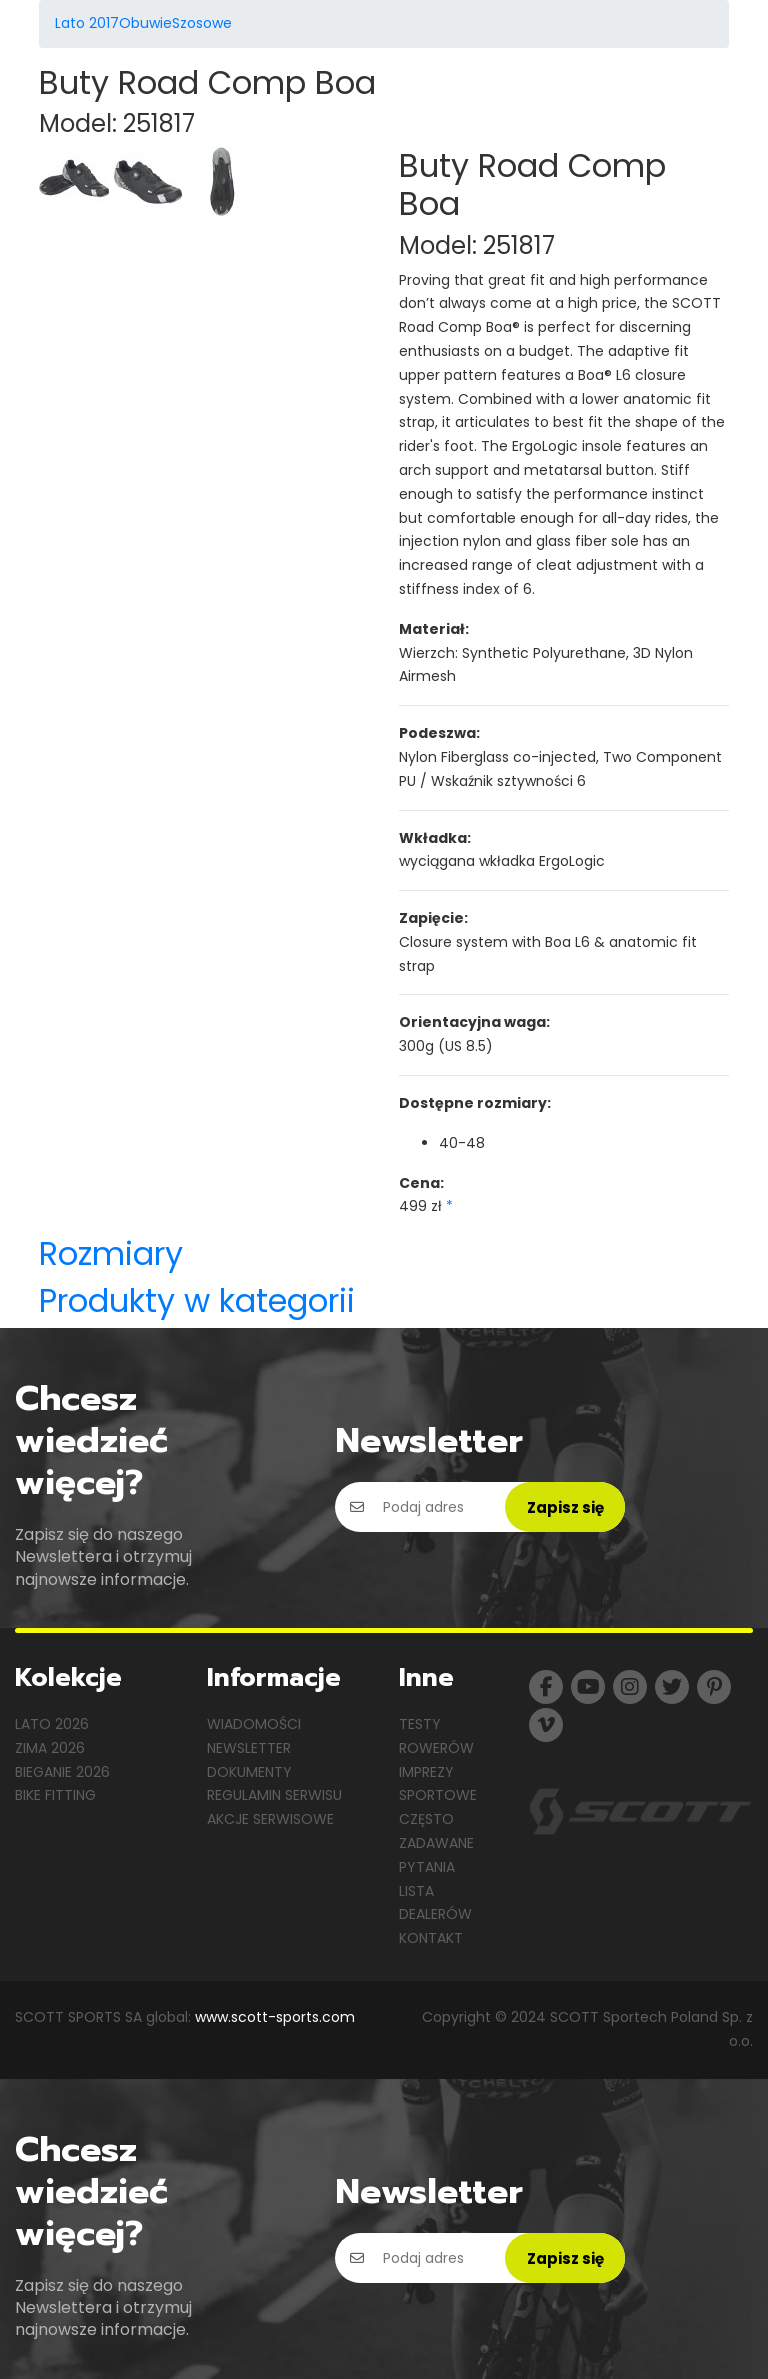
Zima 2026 (50, 1748)
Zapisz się (565, 1507)
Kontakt (431, 1938)
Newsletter (249, 1748)
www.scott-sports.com (275, 2017)
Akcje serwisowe (270, 1819)
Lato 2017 (87, 23)
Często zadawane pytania (436, 1843)
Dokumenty (249, 1772)
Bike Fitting (55, 1795)
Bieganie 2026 (62, 1772)
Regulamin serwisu (274, 1795)
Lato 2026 (52, 1724)
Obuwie (145, 23)
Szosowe (202, 23)
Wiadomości (254, 1724)
